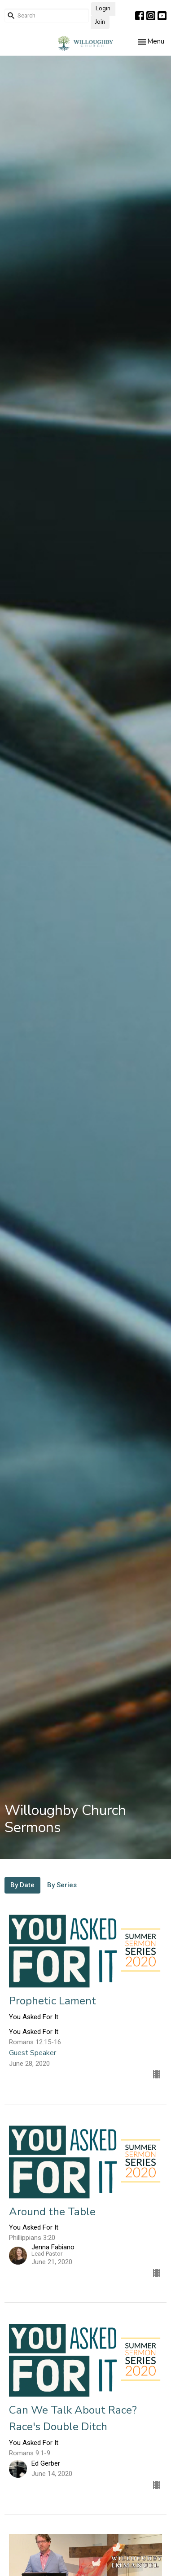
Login (103, 8)
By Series (62, 1885)
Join (100, 22)
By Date (22, 1885)
